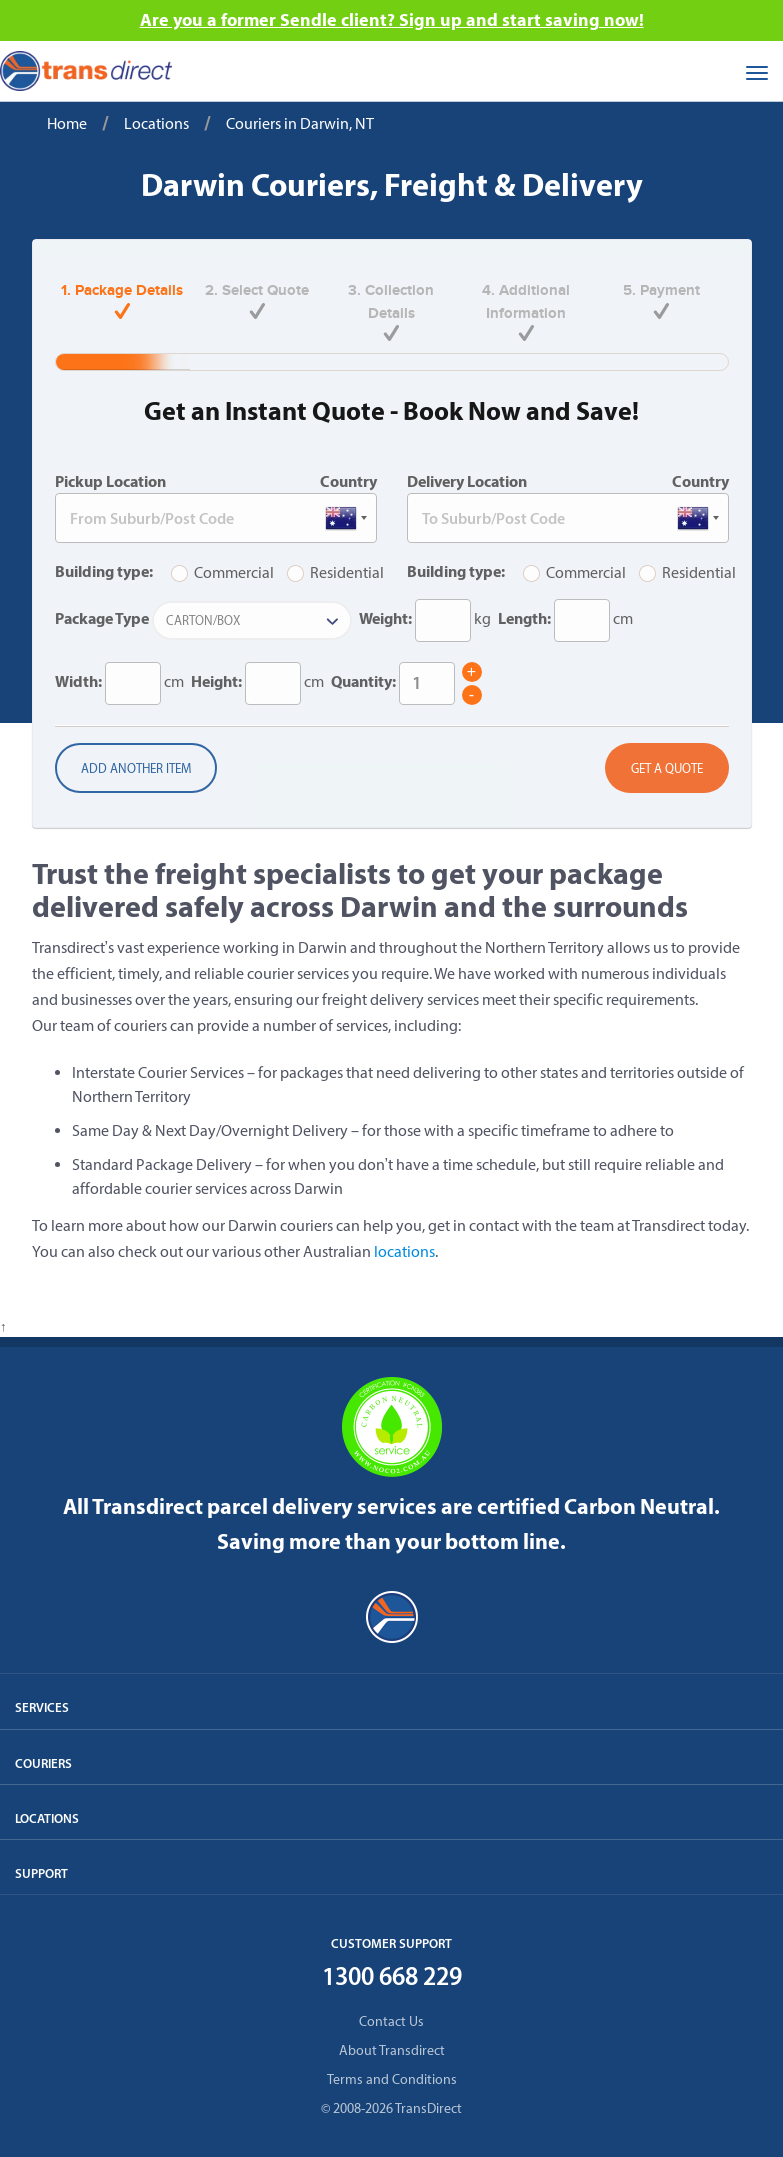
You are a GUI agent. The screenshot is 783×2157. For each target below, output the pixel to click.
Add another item (136, 768)
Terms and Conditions (392, 2079)
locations (404, 1251)
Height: (216, 681)
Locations (156, 123)
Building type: (104, 571)
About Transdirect (392, 2050)
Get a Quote (667, 768)
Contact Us (391, 2021)
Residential (335, 572)
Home (67, 123)
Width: (78, 681)
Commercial (222, 572)
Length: (524, 618)
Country (348, 481)
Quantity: (363, 681)
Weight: (385, 618)
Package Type (102, 618)
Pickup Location (110, 481)
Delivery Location (467, 481)
